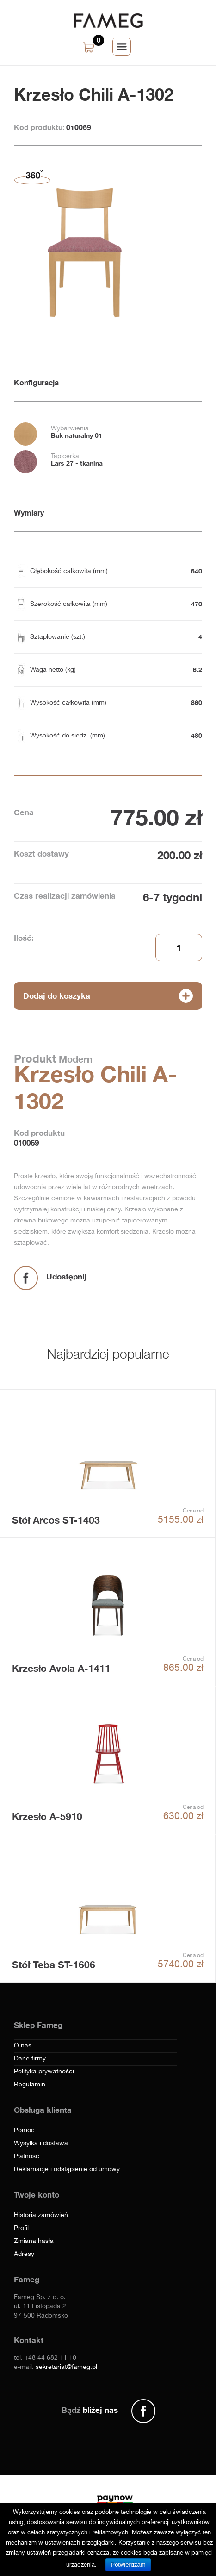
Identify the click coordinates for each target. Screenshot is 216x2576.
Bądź (90, 2410)
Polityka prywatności (44, 2071)
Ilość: (24, 938)
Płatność (26, 2156)
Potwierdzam (128, 2564)
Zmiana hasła (34, 2241)
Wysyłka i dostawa (41, 2143)
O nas (22, 2045)
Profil (21, 2228)
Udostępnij (66, 1276)
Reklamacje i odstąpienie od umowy (67, 2169)
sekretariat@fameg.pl (66, 2367)
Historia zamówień (41, 2215)
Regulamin (29, 2084)
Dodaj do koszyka (56, 996)
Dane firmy (30, 2058)
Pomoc (24, 2130)
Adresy (24, 2254)
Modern (74, 1058)
